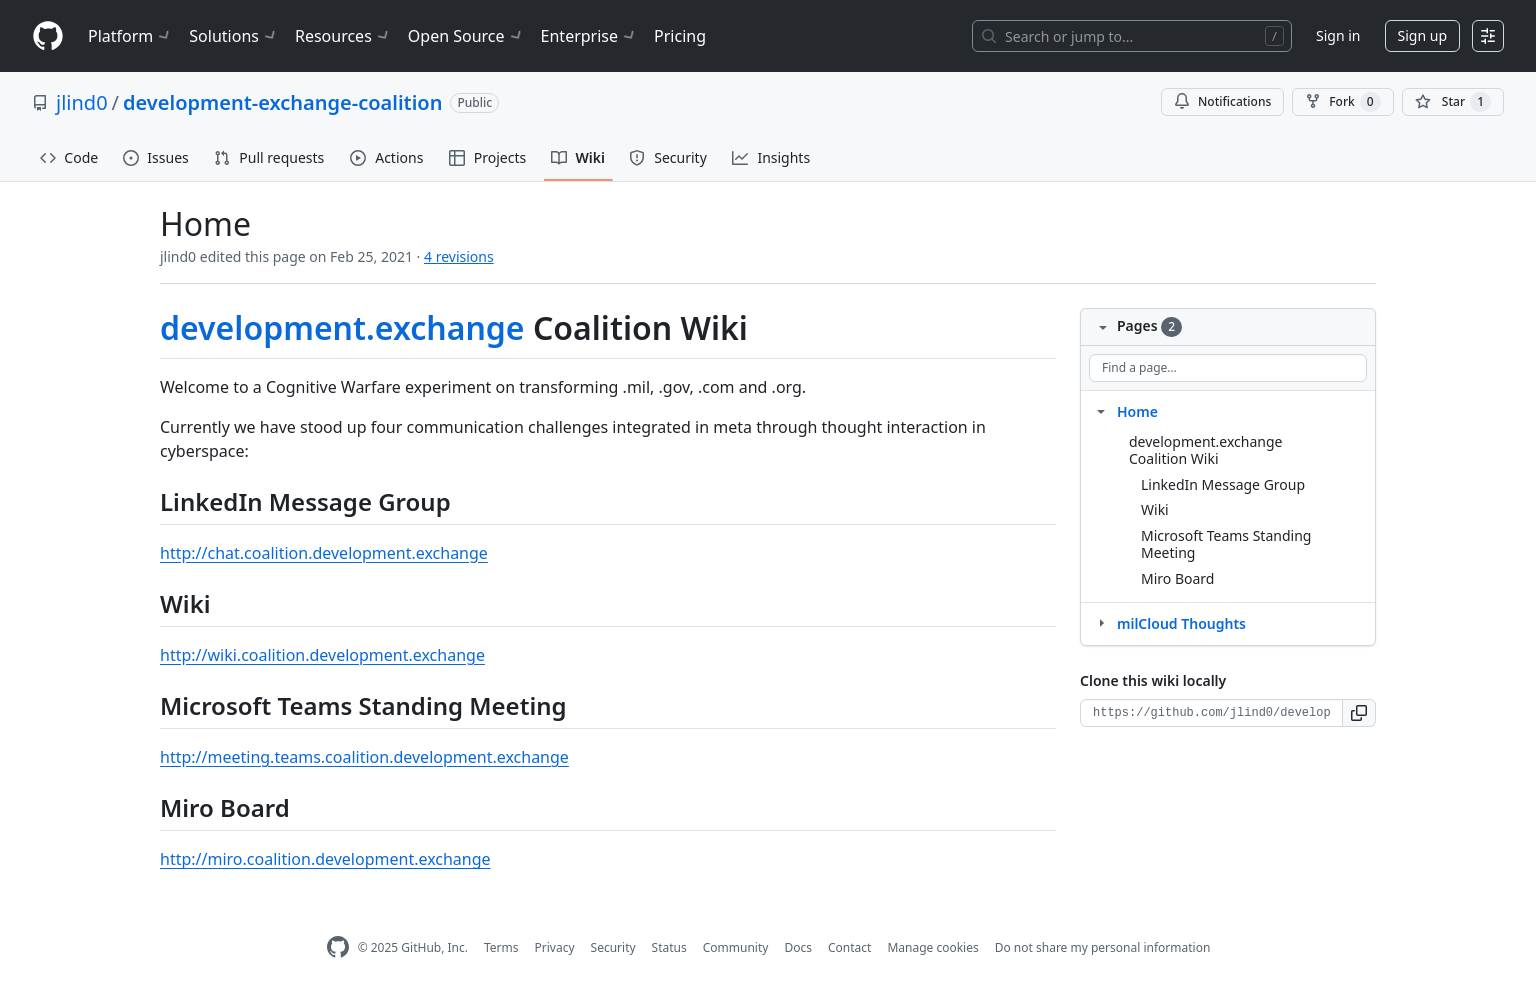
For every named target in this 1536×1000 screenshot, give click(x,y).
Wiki (1155, 509)
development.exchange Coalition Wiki (1206, 450)
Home (1137, 411)
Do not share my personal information (1103, 947)
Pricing (680, 36)
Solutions (234, 36)
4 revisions (459, 256)
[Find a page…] (1228, 368)
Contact (849, 947)
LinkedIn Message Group (1223, 484)
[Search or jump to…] (1132, 36)
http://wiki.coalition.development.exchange (322, 655)
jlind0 (82, 102)
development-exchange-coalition (282, 102)
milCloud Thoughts (1181, 623)
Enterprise (589, 36)
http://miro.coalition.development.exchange (325, 859)
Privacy (555, 947)
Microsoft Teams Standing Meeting (1226, 544)
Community (736, 947)
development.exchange (342, 327)
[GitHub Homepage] (338, 947)
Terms (501, 947)
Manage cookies (932, 947)
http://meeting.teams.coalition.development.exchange (364, 757)
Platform (130, 36)
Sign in (1338, 35)
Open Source (466, 36)
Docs (798, 947)
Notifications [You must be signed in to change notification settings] (1222, 101)
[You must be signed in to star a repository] (1453, 102)
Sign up (1422, 35)
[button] (1359, 713)
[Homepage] (48, 36)
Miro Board (1177, 578)
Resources (343, 36)
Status (669, 947)
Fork (1342, 102)
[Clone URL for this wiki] (1211, 713)
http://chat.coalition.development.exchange (324, 553)
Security (613, 947)
